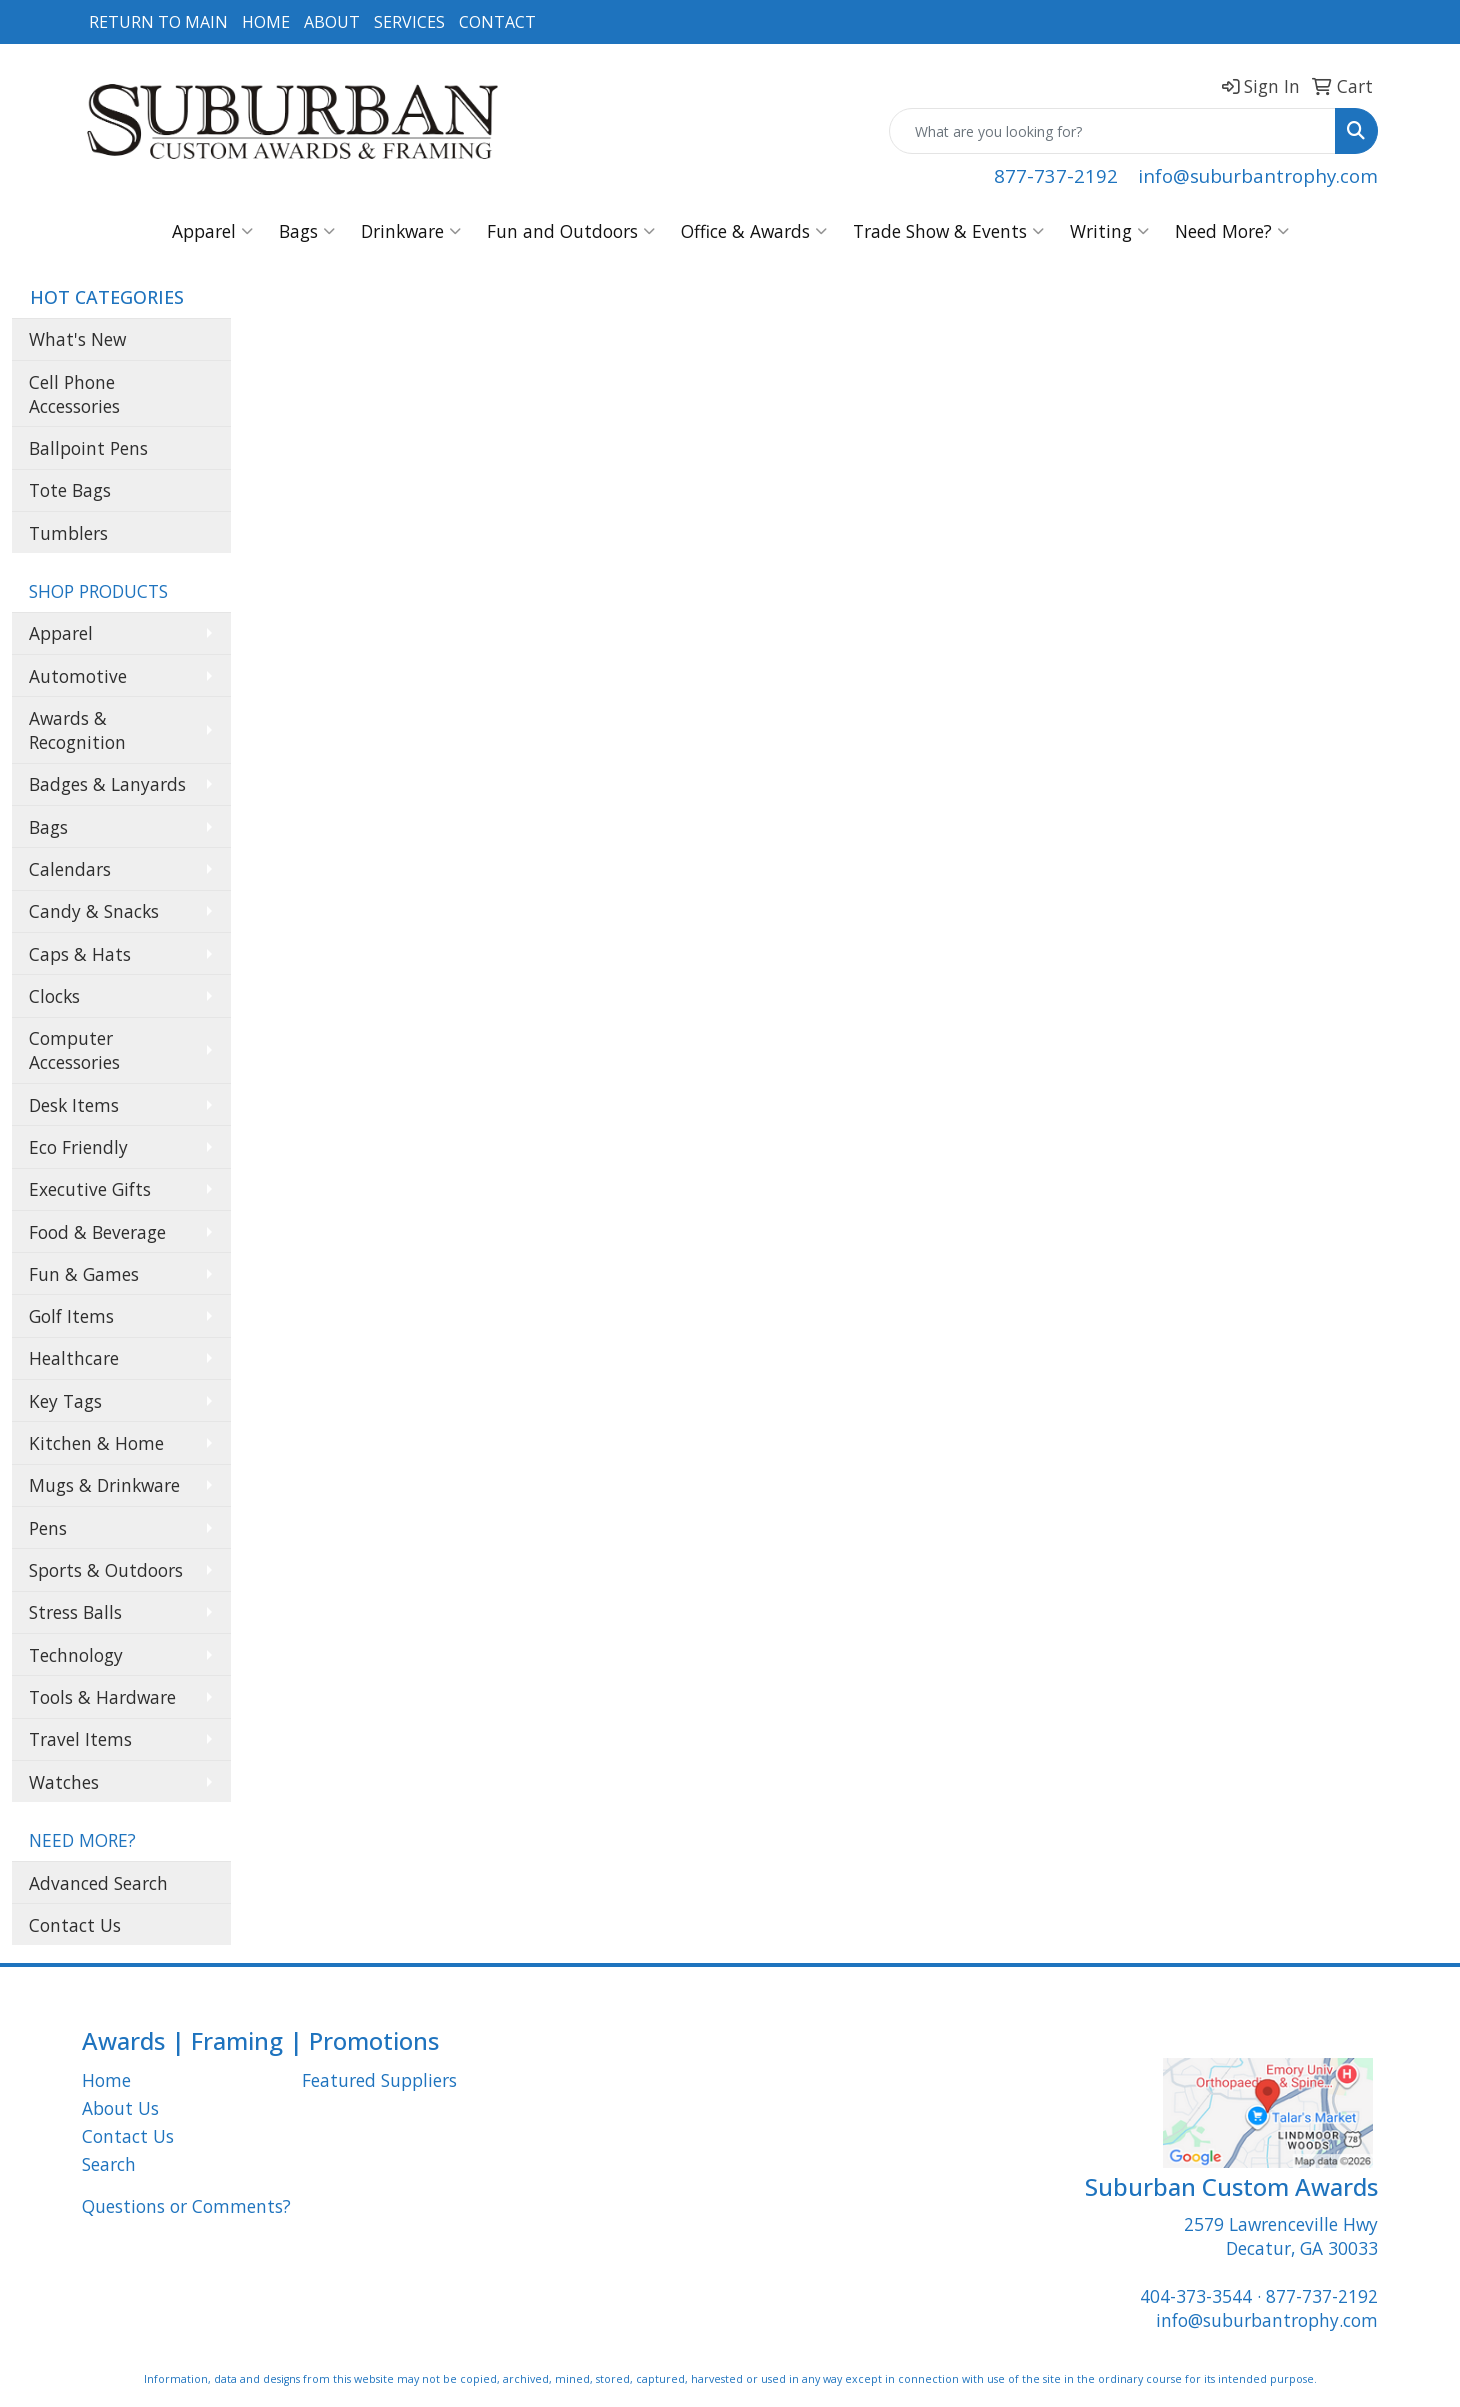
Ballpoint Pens (88, 448)
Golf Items (71, 1316)
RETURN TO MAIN (158, 22)
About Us (120, 2108)
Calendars (70, 869)
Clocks (54, 996)
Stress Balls (75, 1612)
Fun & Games (84, 1274)
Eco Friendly (78, 1147)
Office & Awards (754, 231)
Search (109, 2164)
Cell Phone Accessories (74, 394)
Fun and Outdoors (571, 231)
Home (106, 2080)
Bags (307, 231)
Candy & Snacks (94, 911)
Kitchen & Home (96, 1443)
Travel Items (80, 1739)
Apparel (212, 231)
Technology (76, 1655)
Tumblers (68, 533)
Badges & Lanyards (107, 784)
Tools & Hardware (102, 1697)
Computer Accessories (74, 1050)
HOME (266, 22)
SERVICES (409, 22)
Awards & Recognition (77, 730)
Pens (48, 1528)
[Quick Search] (1112, 131)
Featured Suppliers (379, 2080)
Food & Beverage (97, 1232)
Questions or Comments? (186, 2206)
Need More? (1232, 231)
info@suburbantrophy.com (1258, 175)
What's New (77, 339)
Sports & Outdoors (106, 1570)
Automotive (78, 676)
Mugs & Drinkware (104, 1485)
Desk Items (74, 1105)
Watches (64, 1782)
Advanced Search (98, 1883)
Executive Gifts (90, 1189)
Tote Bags (70, 490)
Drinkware (411, 231)
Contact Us (75, 1925)
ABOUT (332, 22)
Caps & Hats (80, 954)
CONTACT (497, 22)
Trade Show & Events (948, 231)
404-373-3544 (1196, 2296)
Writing (1109, 231)
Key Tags (65, 1401)
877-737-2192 (1056, 175)
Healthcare (74, 1358)
